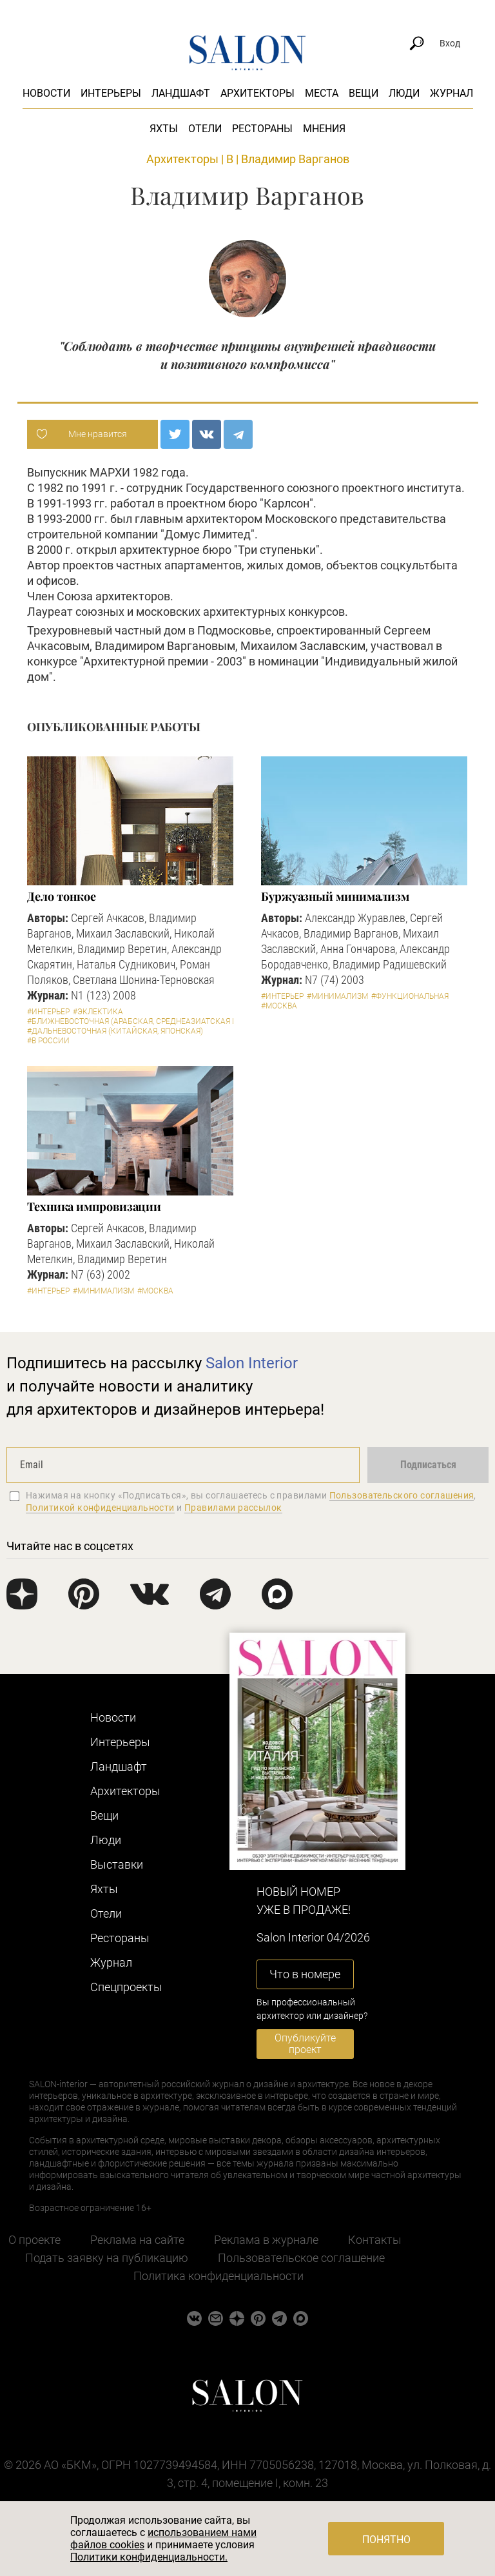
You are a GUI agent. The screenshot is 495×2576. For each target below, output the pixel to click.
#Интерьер (48, 1012)
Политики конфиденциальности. (149, 2557)
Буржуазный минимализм (335, 896)
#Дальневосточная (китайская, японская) (115, 1031)
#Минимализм (337, 996)
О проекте (34, 2240)
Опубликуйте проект (305, 2044)
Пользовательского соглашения (401, 1495)
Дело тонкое (61, 896)
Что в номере (304, 1974)
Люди (404, 93)
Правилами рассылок (233, 1507)
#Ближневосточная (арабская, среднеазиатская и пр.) (140, 1021)
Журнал (451, 93)
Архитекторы (257, 93)
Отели (205, 129)
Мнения (324, 129)
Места (321, 93)
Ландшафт (180, 93)
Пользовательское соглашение (301, 2258)
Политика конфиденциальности (218, 2276)
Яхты (164, 129)
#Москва (279, 1006)
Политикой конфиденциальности (100, 1507)
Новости (46, 93)
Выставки (116, 1864)
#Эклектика (98, 1012)
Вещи (363, 93)
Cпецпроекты (126, 1987)
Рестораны (262, 129)
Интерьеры (111, 93)
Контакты (375, 2240)
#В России (48, 1041)
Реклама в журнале (266, 2240)
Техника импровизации (94, 1206)
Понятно (386, 2539)
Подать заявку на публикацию (106, 2258)
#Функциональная (410, 996)
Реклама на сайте (137, 2240)
